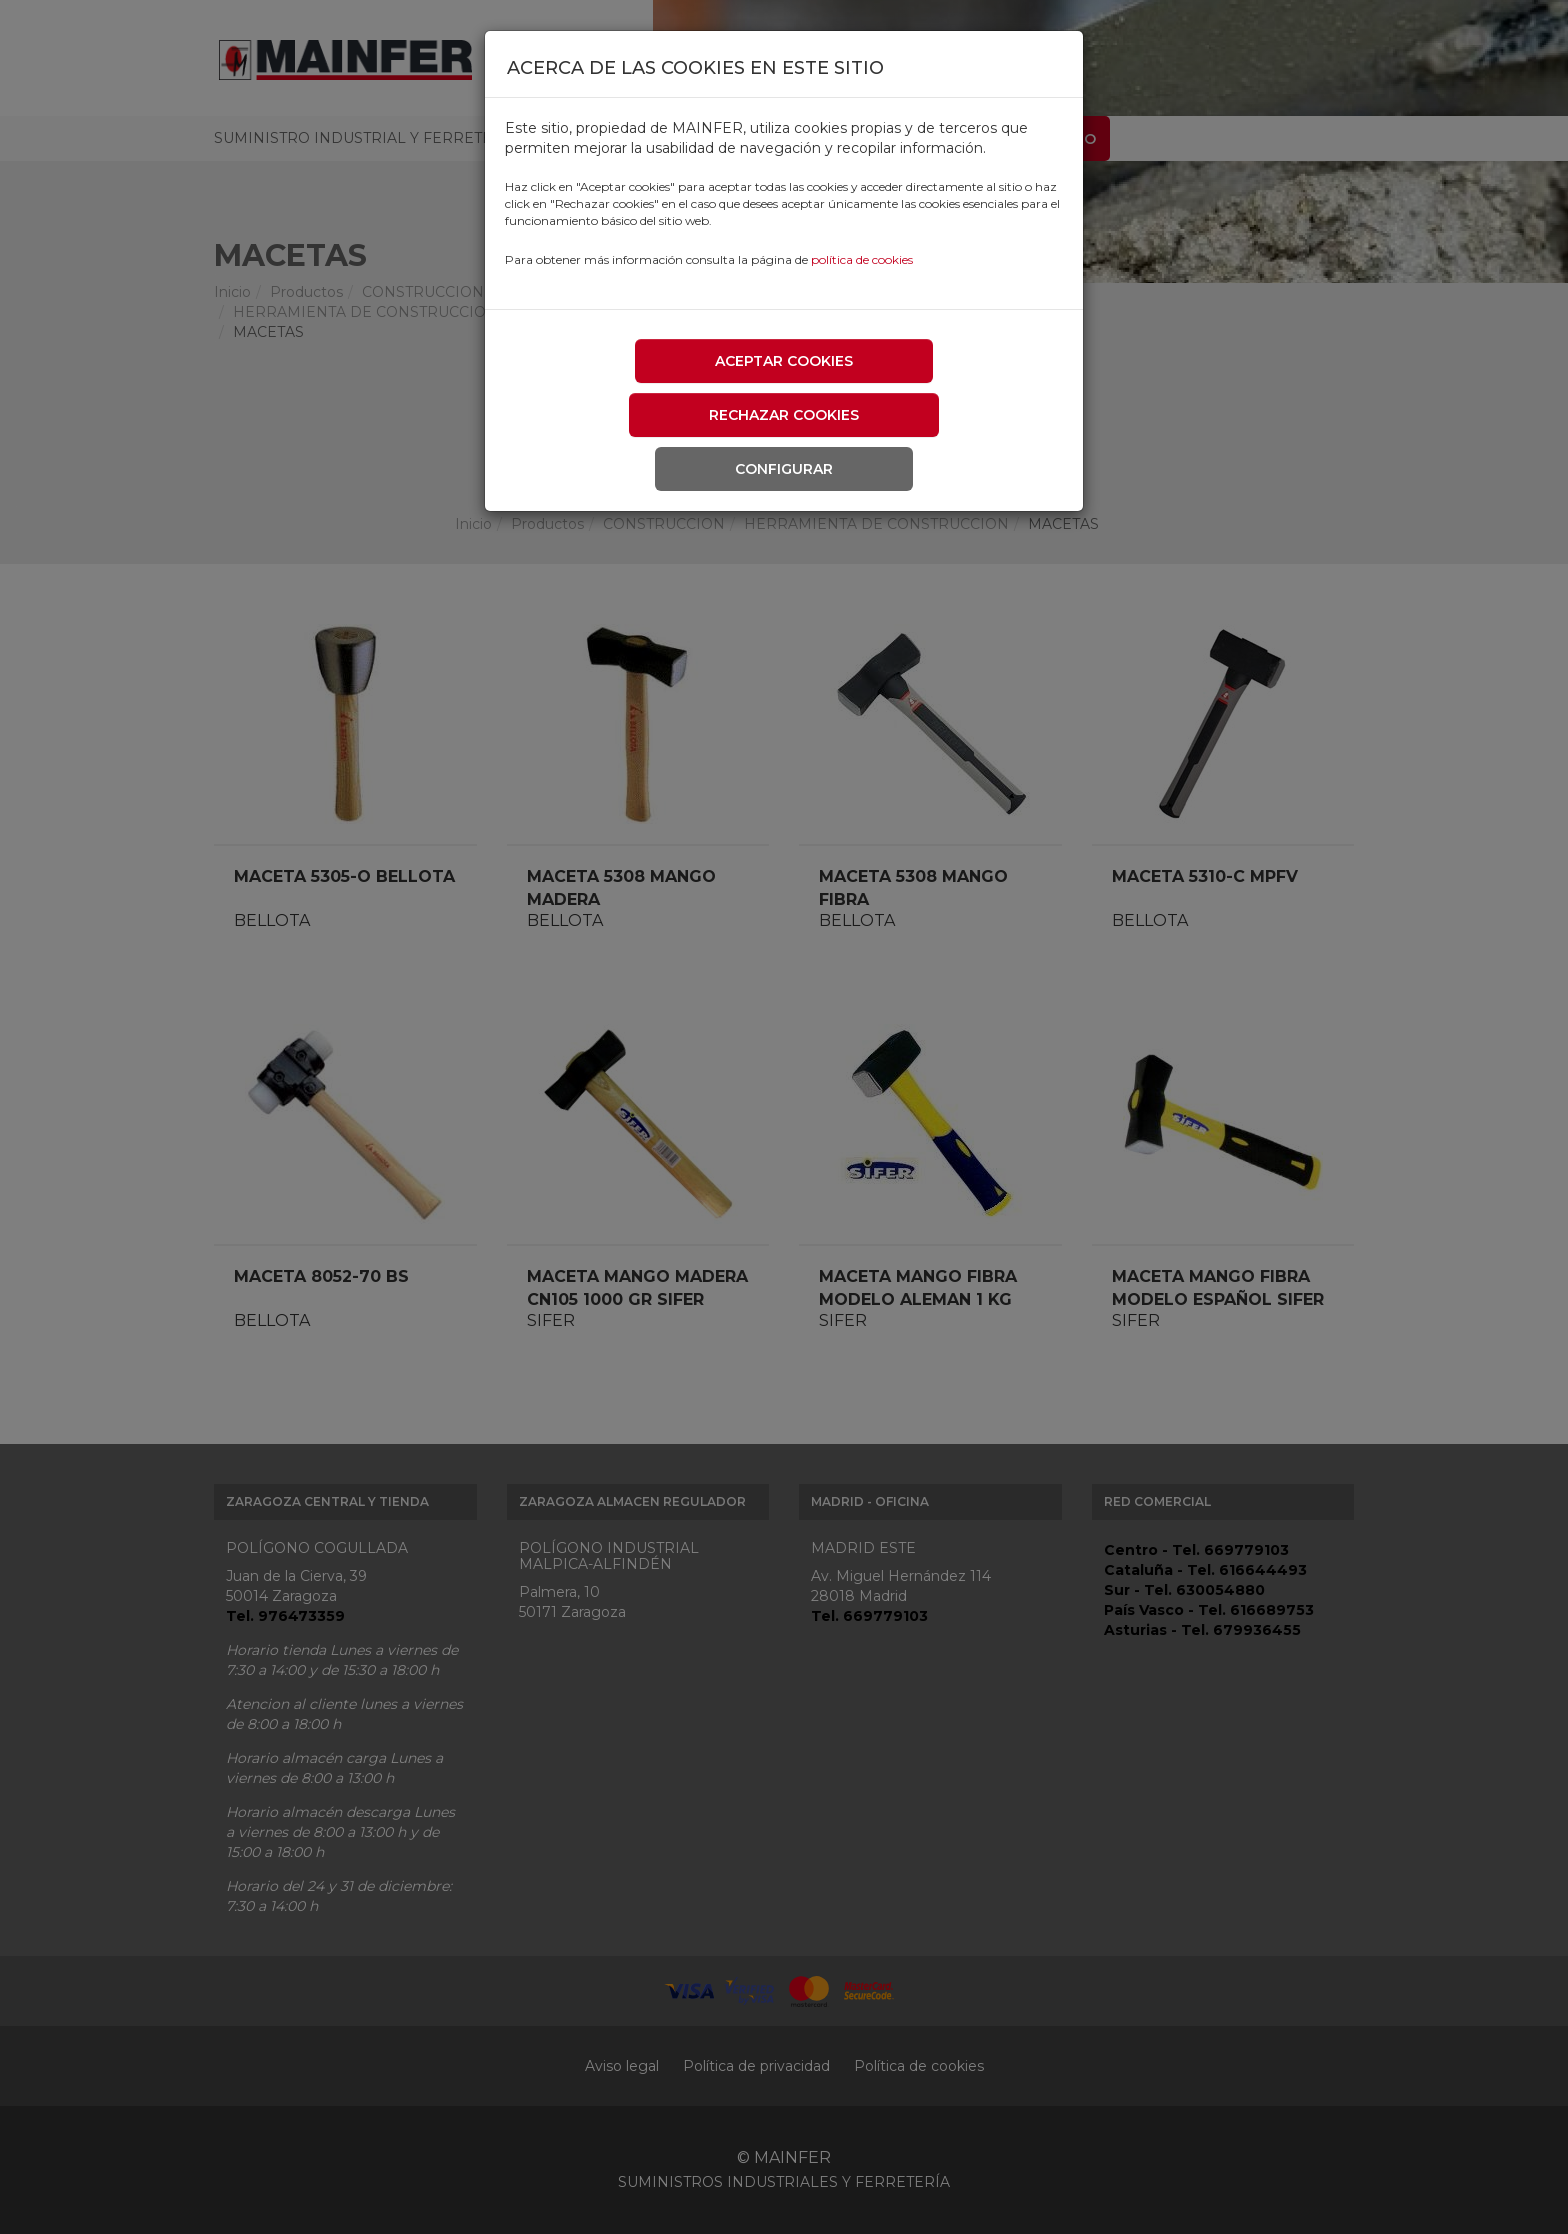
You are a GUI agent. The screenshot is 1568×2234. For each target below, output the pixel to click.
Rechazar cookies (784, 415)
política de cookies (862, 259)
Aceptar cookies (784, 361)
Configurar (784, 469)
